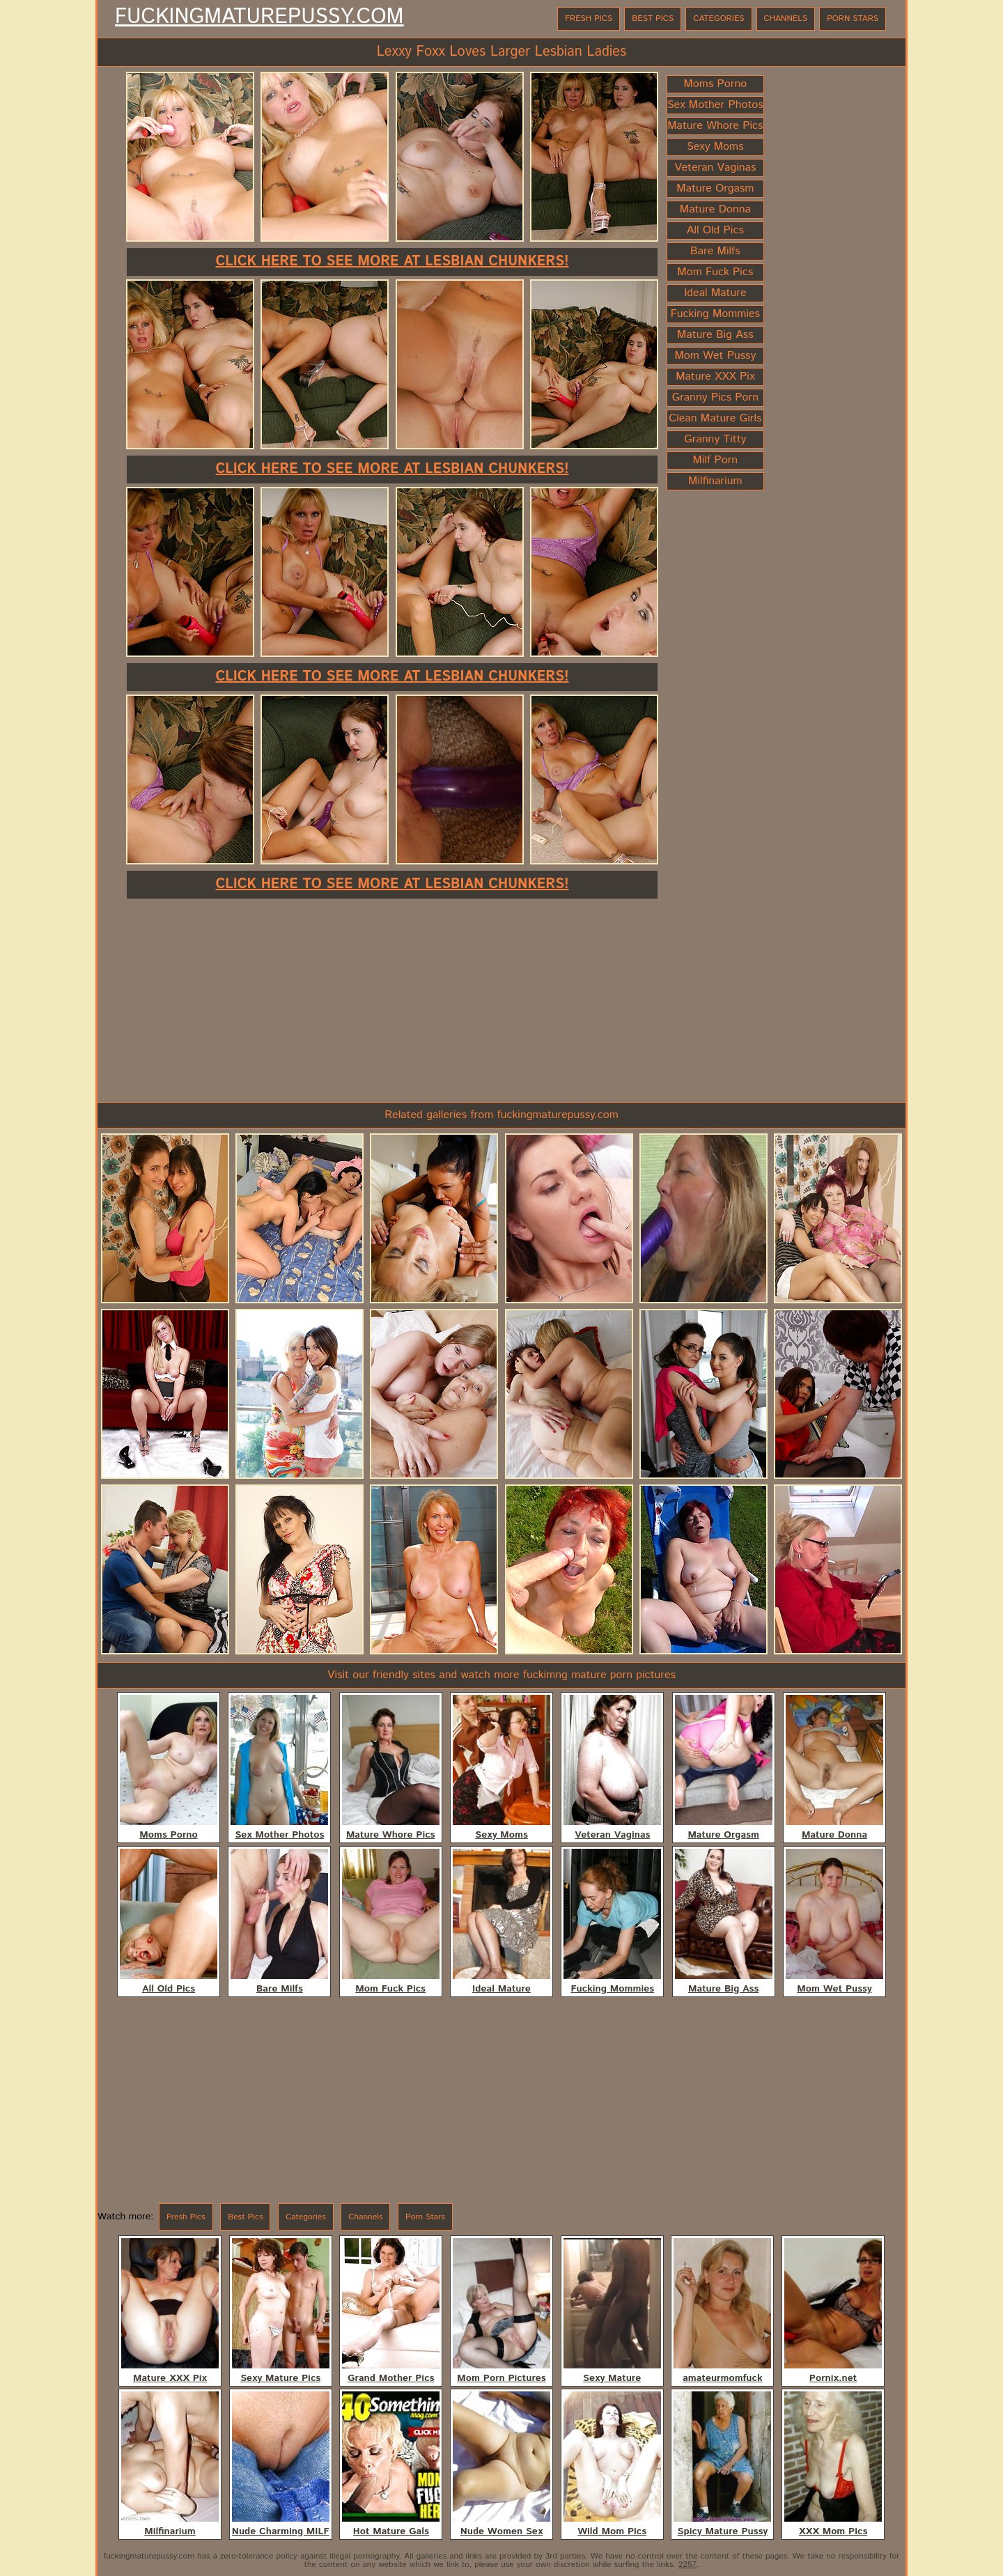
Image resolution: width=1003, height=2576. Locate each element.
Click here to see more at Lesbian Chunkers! (392, 261)
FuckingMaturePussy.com (259, 17)
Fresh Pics (588, 18)
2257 (687, 2564)
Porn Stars (852, 18)
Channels (786, 18)
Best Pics (653, 18)
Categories (718, 18)
